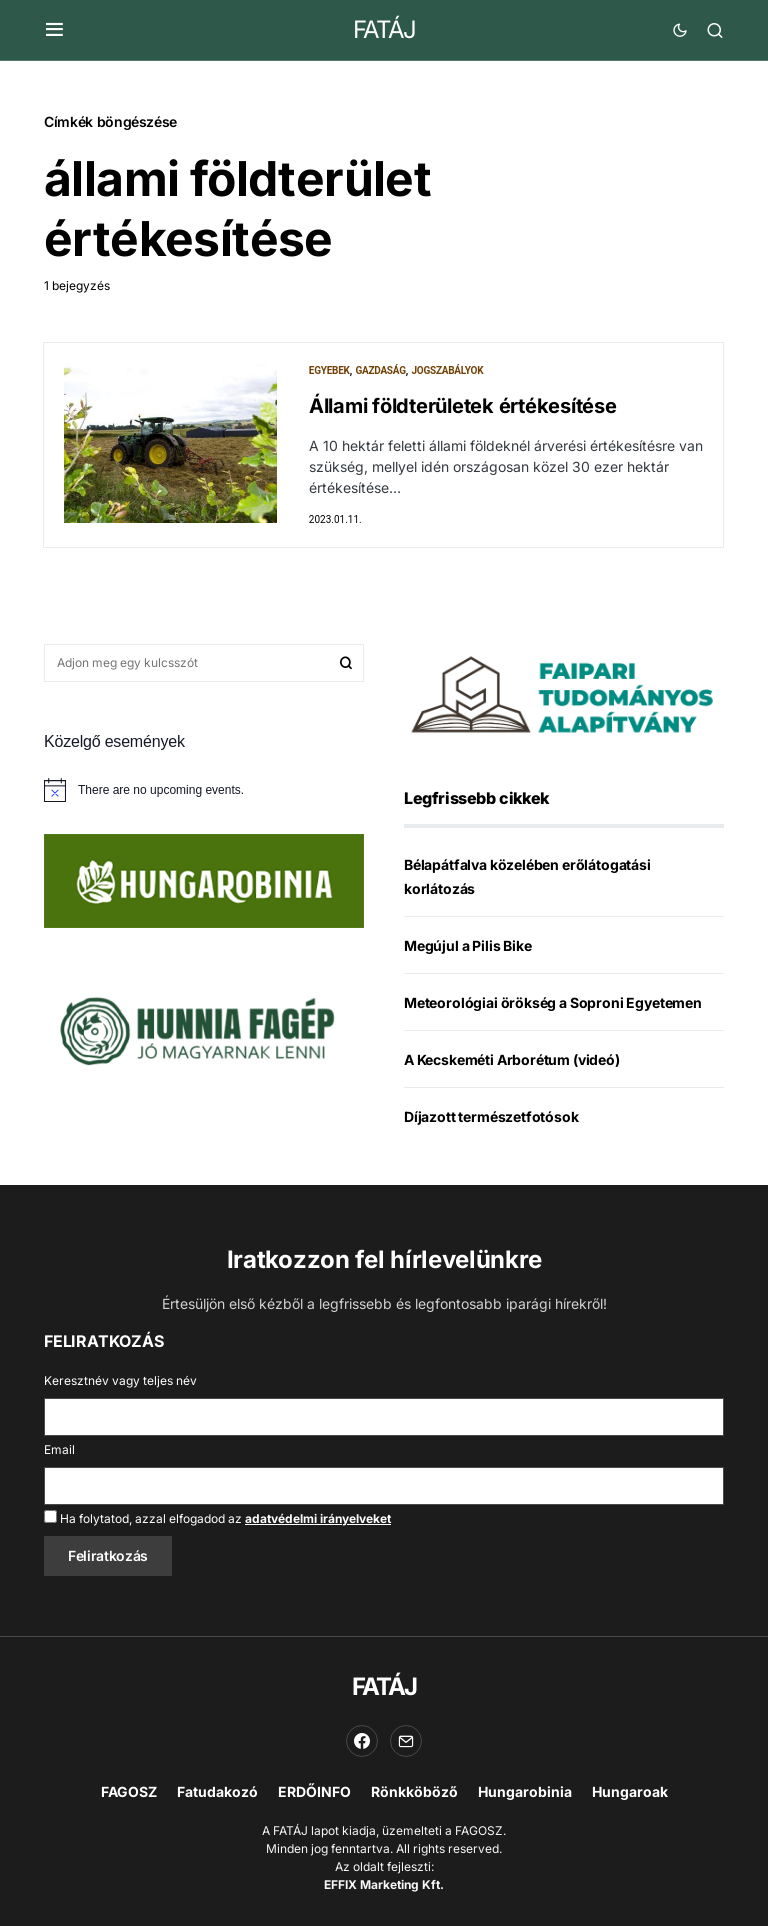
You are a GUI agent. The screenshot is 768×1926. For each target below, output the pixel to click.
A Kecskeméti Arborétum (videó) (512, 1061)
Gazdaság (380, 370)
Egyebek (329, 370)
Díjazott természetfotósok (491, 1118)
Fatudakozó (217, 1791)
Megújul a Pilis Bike (468, 947)
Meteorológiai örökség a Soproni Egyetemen (553, 1004)
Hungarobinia (525, 1791)
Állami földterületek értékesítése (463, 406)
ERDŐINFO (314, 1791)
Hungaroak (630, 1791)
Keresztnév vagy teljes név (120, 1380)
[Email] (406, 1741)
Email (59, 1449)
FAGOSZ (129, 1791)
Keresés (346, 665)
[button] (54, 30)
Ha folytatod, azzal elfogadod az (217, 1518)
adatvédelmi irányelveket (318, 1518)
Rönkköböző (414, 1791)
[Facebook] (362, 1741)
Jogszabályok (447, 370)
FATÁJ (384, 29)
